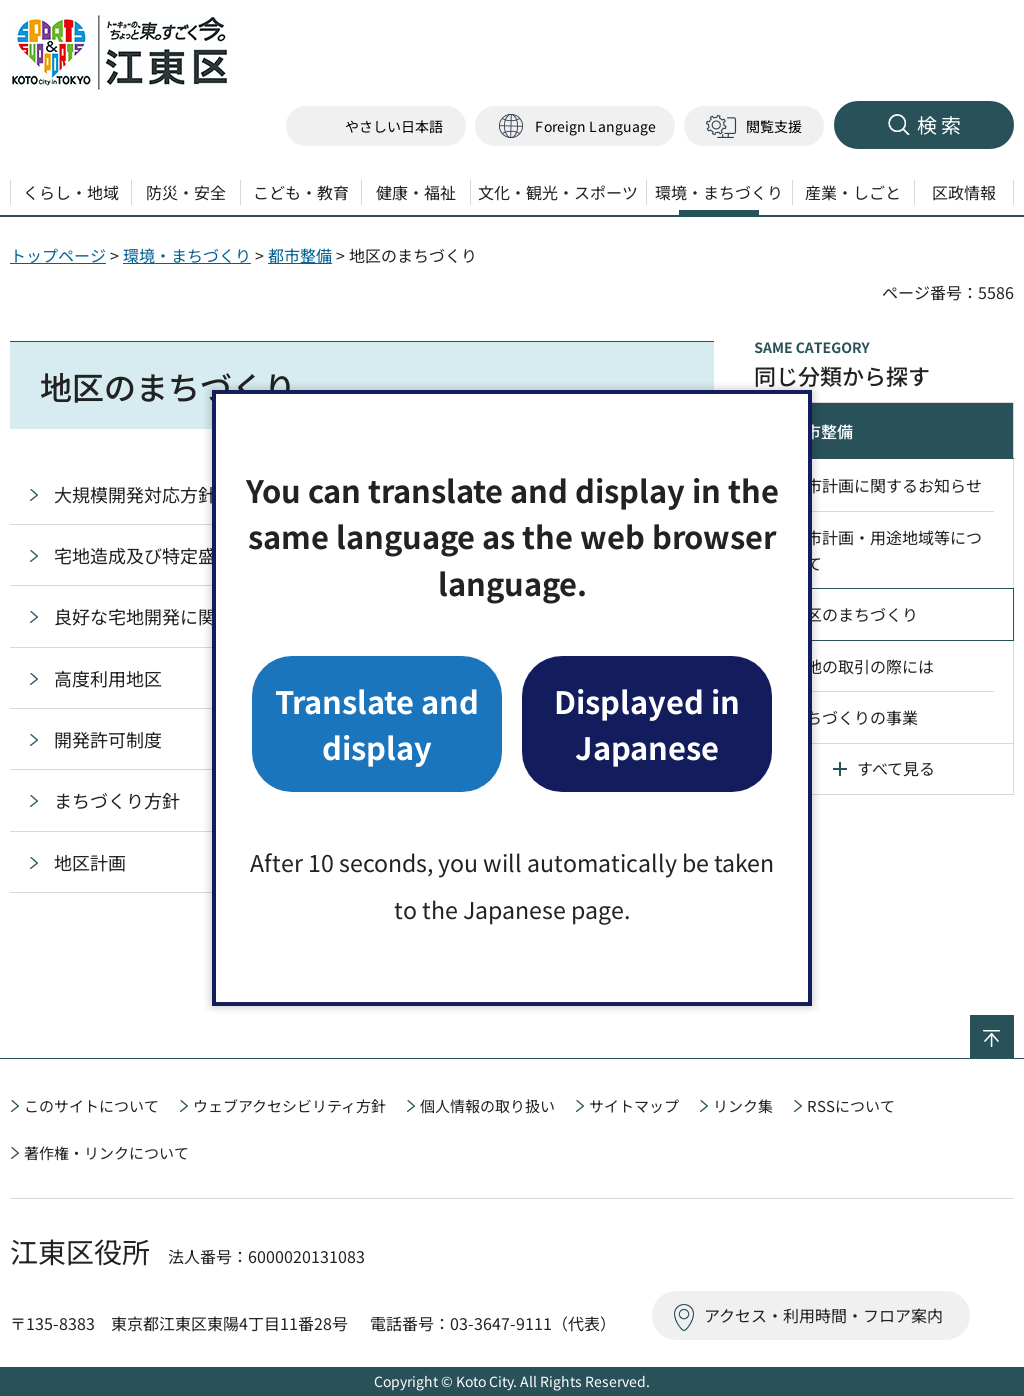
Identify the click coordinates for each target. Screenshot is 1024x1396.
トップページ (58, 255)
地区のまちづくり (854, 614)
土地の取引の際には (862, 666)
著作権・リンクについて (106, 1152)
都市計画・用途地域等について (886, 550)
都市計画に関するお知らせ (886, 485)
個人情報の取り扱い (487, 1105)
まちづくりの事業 (854, 717)
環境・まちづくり (187, 255)
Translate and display (377, 723)
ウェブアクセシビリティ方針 (289, 1105)
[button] (575, 126)
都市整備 (300, 255)
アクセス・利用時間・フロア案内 (823, 1315)
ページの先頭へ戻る (1013, 1028)
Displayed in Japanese (647, 723)
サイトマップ (634, 1105)
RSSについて (851, 1105)
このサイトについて (91, 1105)
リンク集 (743, 1105)
